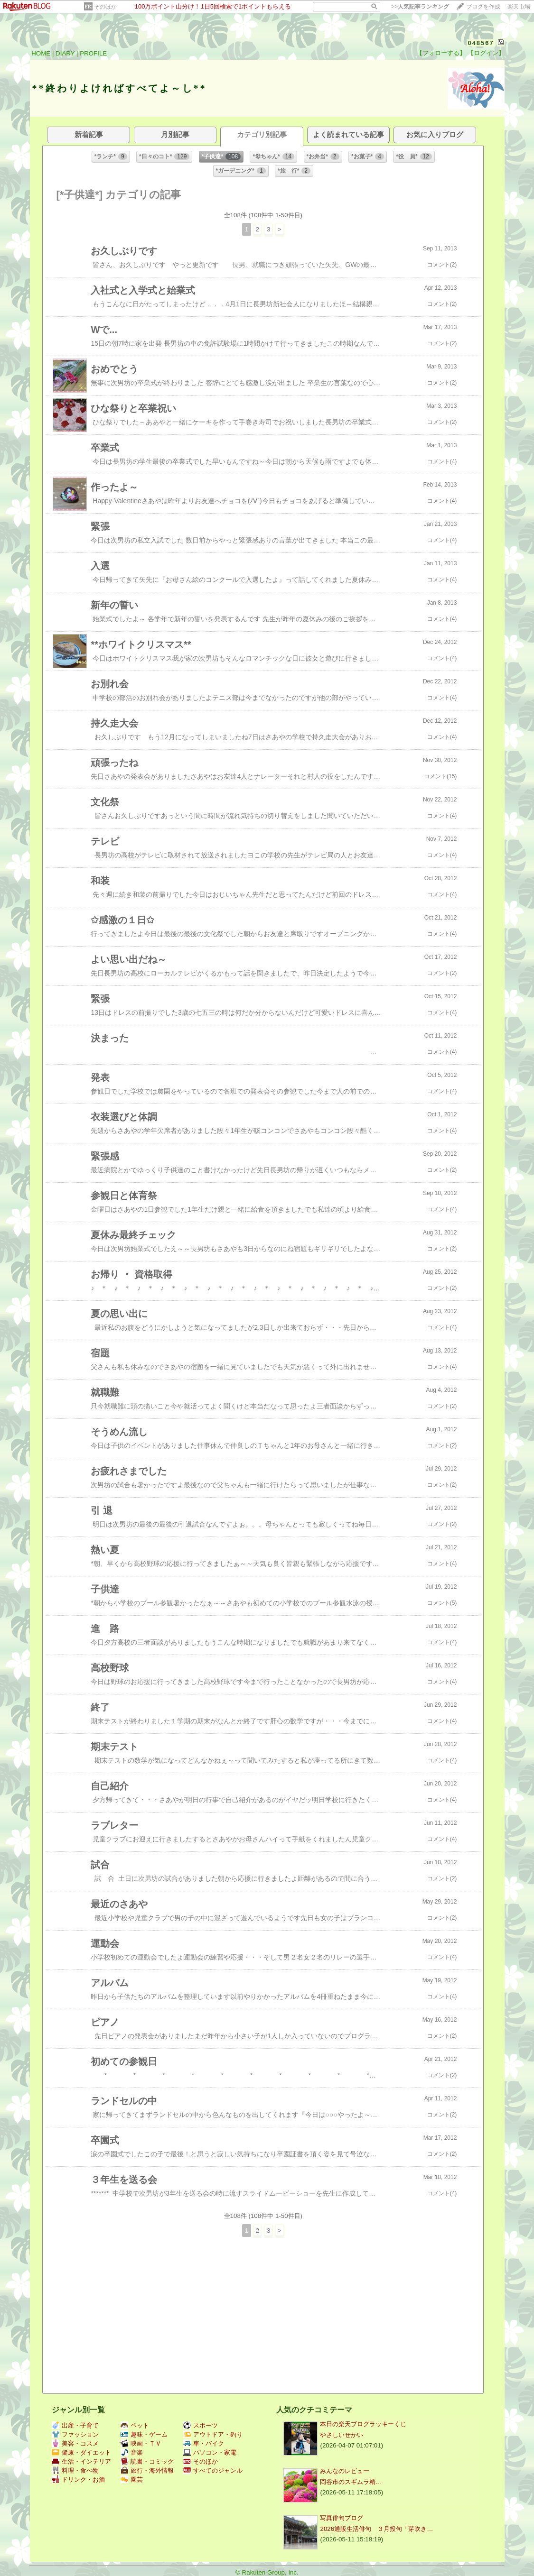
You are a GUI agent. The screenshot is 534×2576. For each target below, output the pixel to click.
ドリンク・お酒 (78, 2479)
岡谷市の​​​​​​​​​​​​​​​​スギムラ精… (351, 2481)
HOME (40, 53)
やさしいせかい (341, 2434)
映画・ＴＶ (141, 2443)
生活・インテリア (81, 2461)
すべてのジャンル (213, 2470)
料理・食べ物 (75, 2470)
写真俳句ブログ (341, 2517)
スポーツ (200, 2425)
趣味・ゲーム (144, 2434)
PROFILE (93, 53)
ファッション (75, 2434)
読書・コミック (147, 2461)
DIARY (65, 53)
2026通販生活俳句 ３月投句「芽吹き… (376, 2528)
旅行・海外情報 (147, 2470)
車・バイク (203, 2443)
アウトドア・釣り (213, 2434)
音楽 (132, 2452)
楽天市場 (518, 6)
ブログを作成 (483, 6)
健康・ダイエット (81, 2452)
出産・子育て (75, 2425)
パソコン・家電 (209, 2452)
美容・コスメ (75, 2443)
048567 (481, 42)
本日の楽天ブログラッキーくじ (363, 2424)
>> (420, 6)
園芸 (132, 2479)
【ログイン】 (486, 52)
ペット (135, 2425)
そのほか (105, 6)
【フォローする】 (441, 52)
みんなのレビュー (344, 2471)
